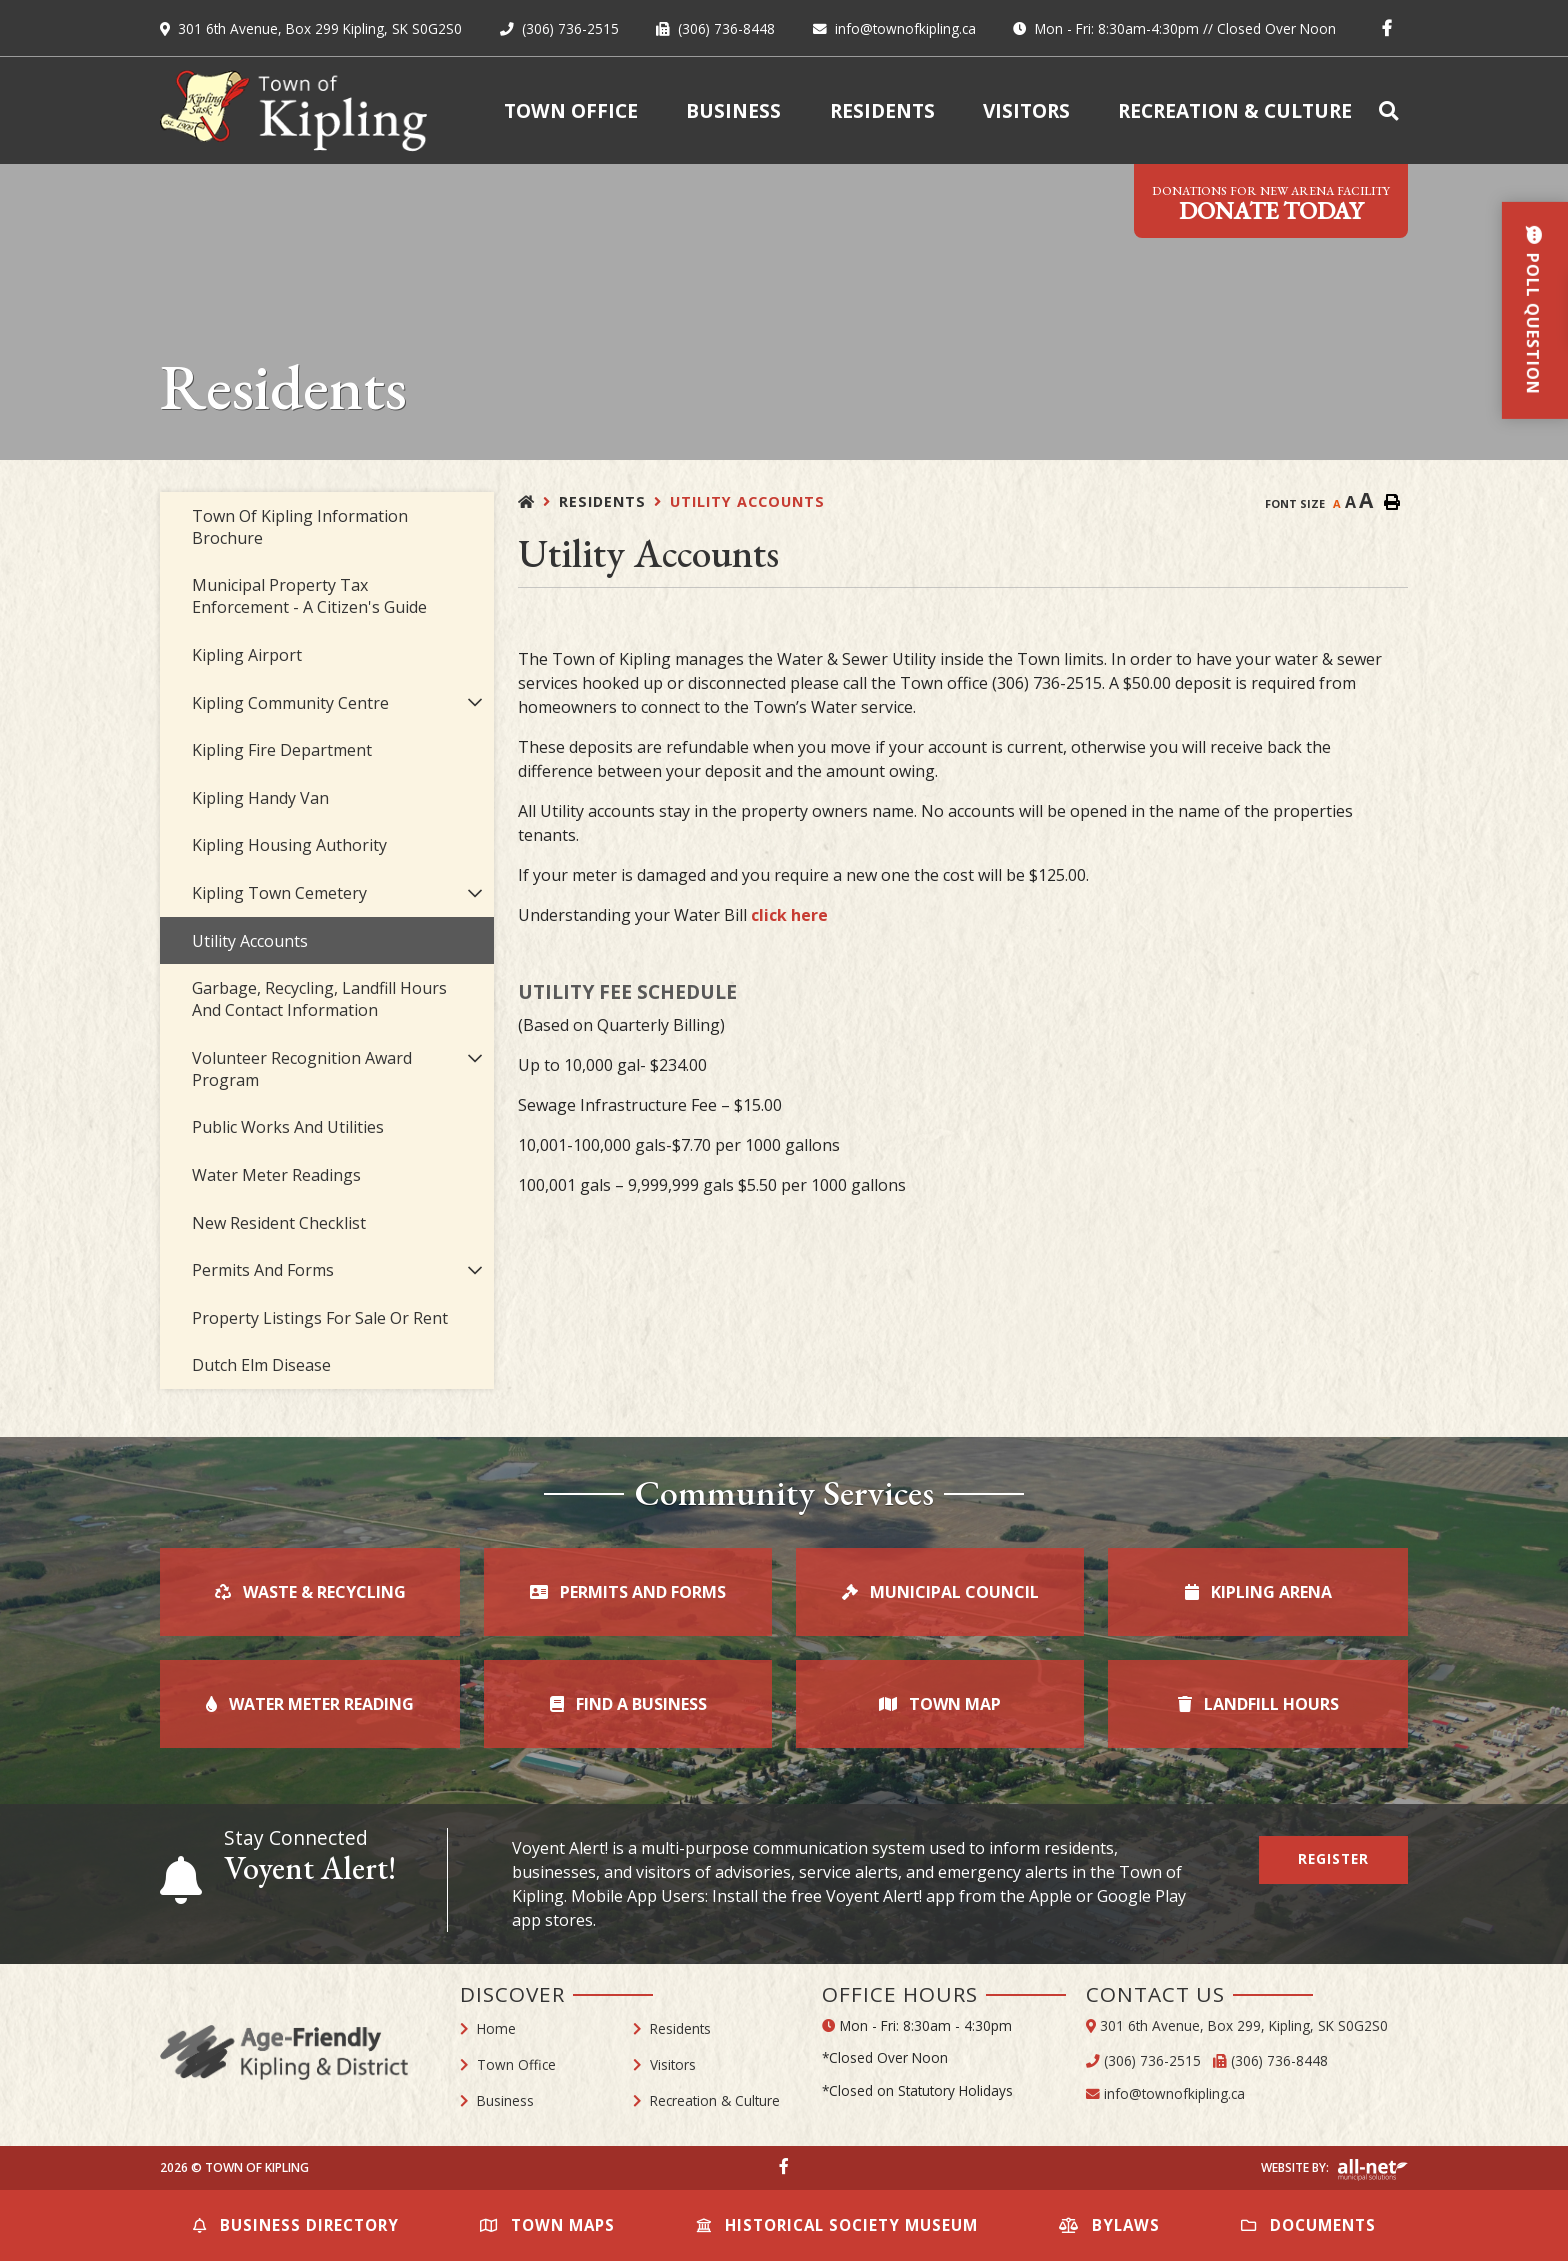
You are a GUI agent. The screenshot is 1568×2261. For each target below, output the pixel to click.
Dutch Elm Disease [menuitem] (261, 1365)
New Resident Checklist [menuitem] (279, 1223)
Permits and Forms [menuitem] (263, 1270)
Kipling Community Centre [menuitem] (290, 703)
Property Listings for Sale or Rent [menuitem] (320, 1318)
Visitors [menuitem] (1026, 110)
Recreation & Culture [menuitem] (1235, 110)
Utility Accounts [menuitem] (250, 941)
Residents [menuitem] (882, 110)
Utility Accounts (747, 501)
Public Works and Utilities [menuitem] (288, 1127)
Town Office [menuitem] (571, 110)
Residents (602, 501)
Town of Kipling (293, 110)
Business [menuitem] (733, 110)
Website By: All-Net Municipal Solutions (1372, 2170)
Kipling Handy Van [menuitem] (260, 798)
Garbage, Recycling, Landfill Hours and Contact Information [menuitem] (319, 999)
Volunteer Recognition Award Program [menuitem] (302, 1069)
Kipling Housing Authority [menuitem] (289, 845)
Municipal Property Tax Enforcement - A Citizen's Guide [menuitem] (309, 596)
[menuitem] (1392, 110)
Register (1333, 1858)
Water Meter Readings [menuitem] (276, 1175)
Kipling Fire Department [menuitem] (282, 750)
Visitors (673, 2064)
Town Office (516, 2064)
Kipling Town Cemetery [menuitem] (279, 893)
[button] (474, 702)
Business (505, 2100)
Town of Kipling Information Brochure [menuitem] (300, 527)
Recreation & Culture (715, 2100)
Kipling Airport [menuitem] (247, 655)
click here (789, 915)
